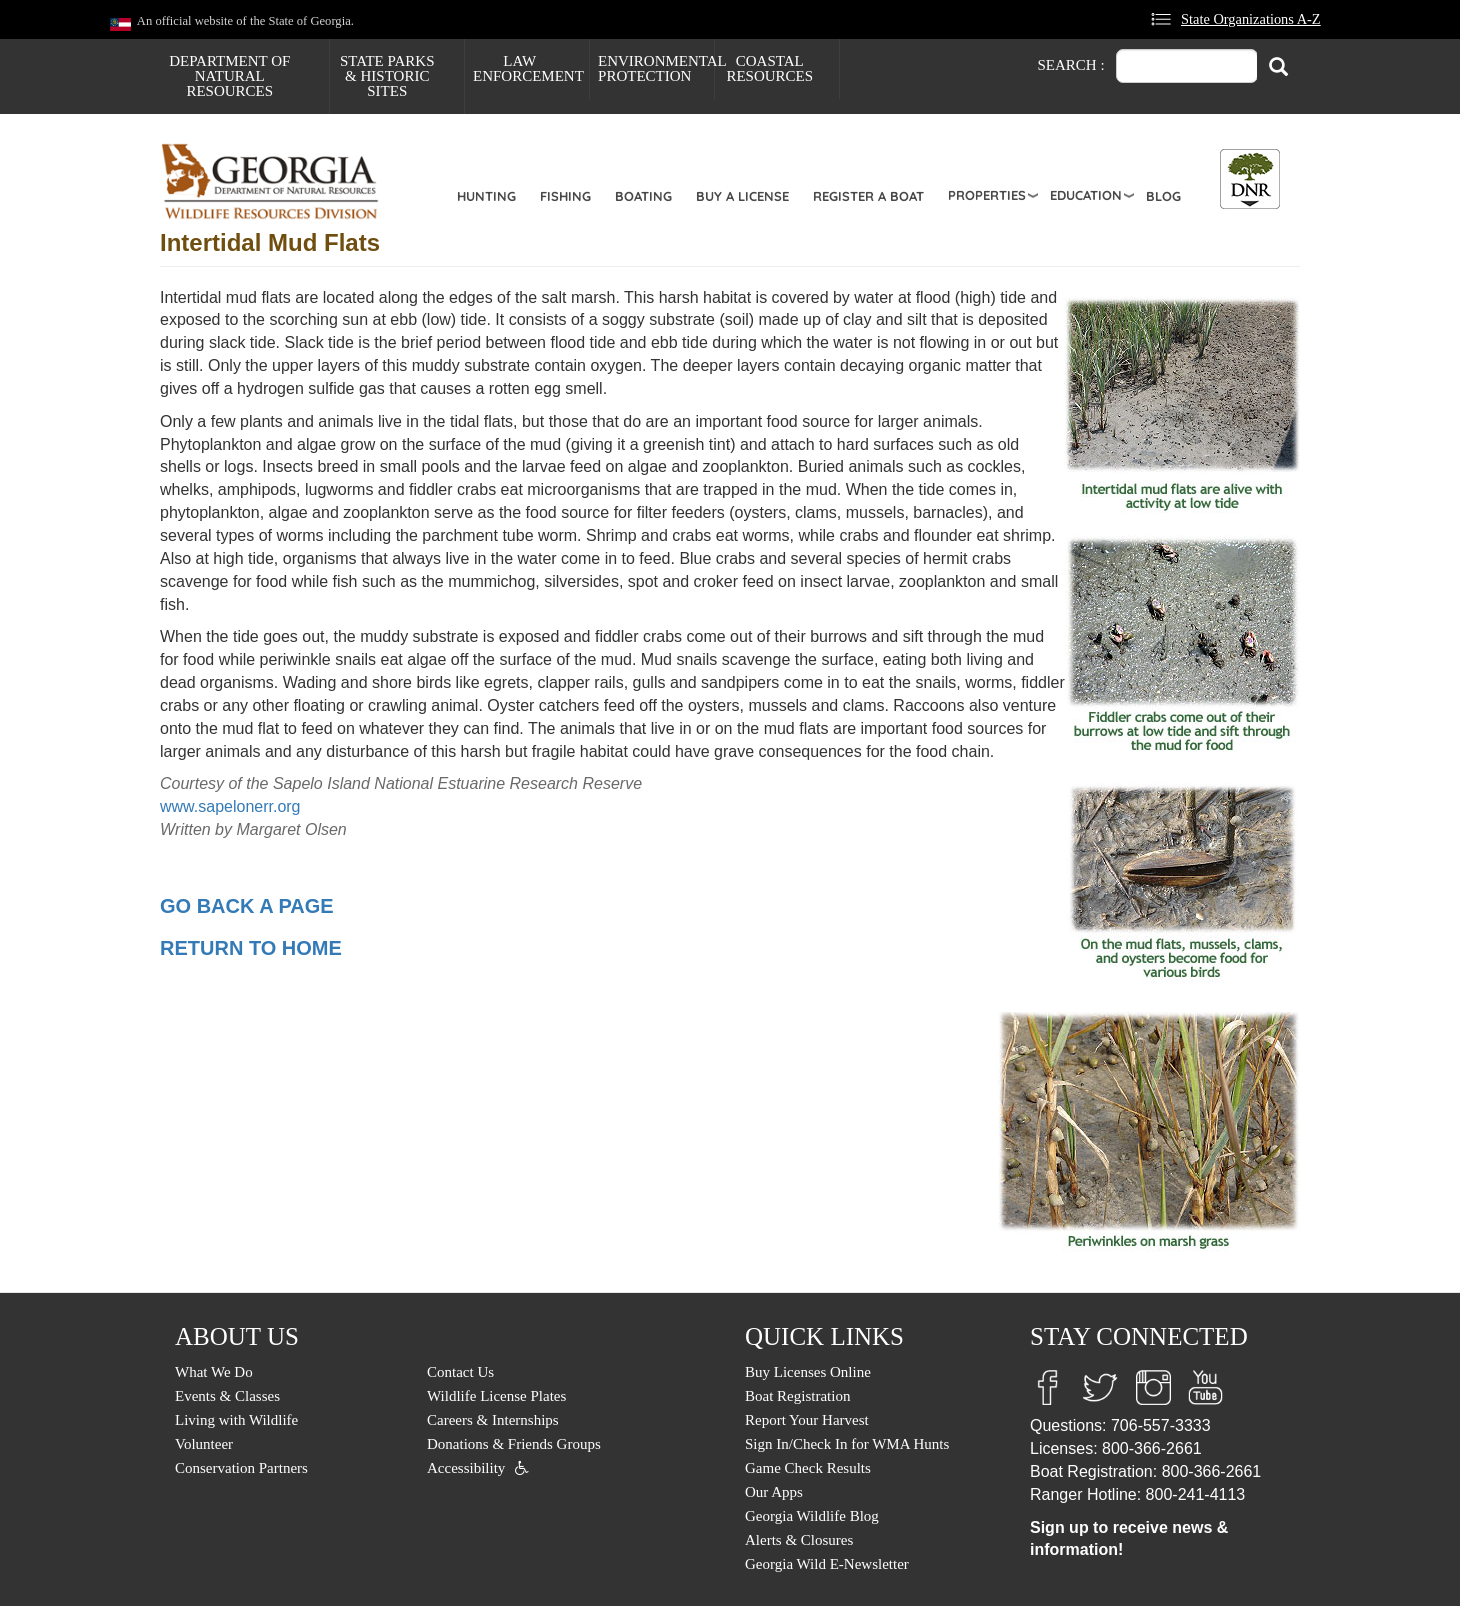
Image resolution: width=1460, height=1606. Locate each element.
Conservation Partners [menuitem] (241, 1468)
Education (1086, 195)
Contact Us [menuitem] (460, 1372)
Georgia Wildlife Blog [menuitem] (812, 1516)
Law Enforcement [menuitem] (528, 68)
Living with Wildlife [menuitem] (236, 1420)
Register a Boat (868, 196)
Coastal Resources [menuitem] (769, 68)
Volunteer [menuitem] (204, 1444)
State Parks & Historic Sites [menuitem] (387, 76)
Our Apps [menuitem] (774, 1492)
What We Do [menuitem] (214, 1372)
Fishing (565, 196)
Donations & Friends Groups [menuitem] (514, 1444)
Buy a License (742, 196)
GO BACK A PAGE (247, 906)
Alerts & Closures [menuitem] (799, 1540)
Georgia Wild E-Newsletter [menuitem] (827, 1564)
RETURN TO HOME (251, 948)
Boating (643, 196)
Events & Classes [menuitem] (227, 1396)
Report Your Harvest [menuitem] (807, 1420)
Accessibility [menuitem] (466, 1468)
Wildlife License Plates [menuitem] (496, 1396)
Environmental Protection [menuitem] (656, 68)
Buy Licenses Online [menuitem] (808, 1372)
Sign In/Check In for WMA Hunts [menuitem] (847, 1444)
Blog (1163, 196)
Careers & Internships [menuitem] (493, 1420)
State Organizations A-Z (1251, 19)
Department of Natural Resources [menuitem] (229, 76)
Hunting (486, 196)
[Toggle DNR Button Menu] (1250, 179)
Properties (987, 195)
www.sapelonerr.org (230, 806)
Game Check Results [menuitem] (808, 1468)
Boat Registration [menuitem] (797, 1396)
